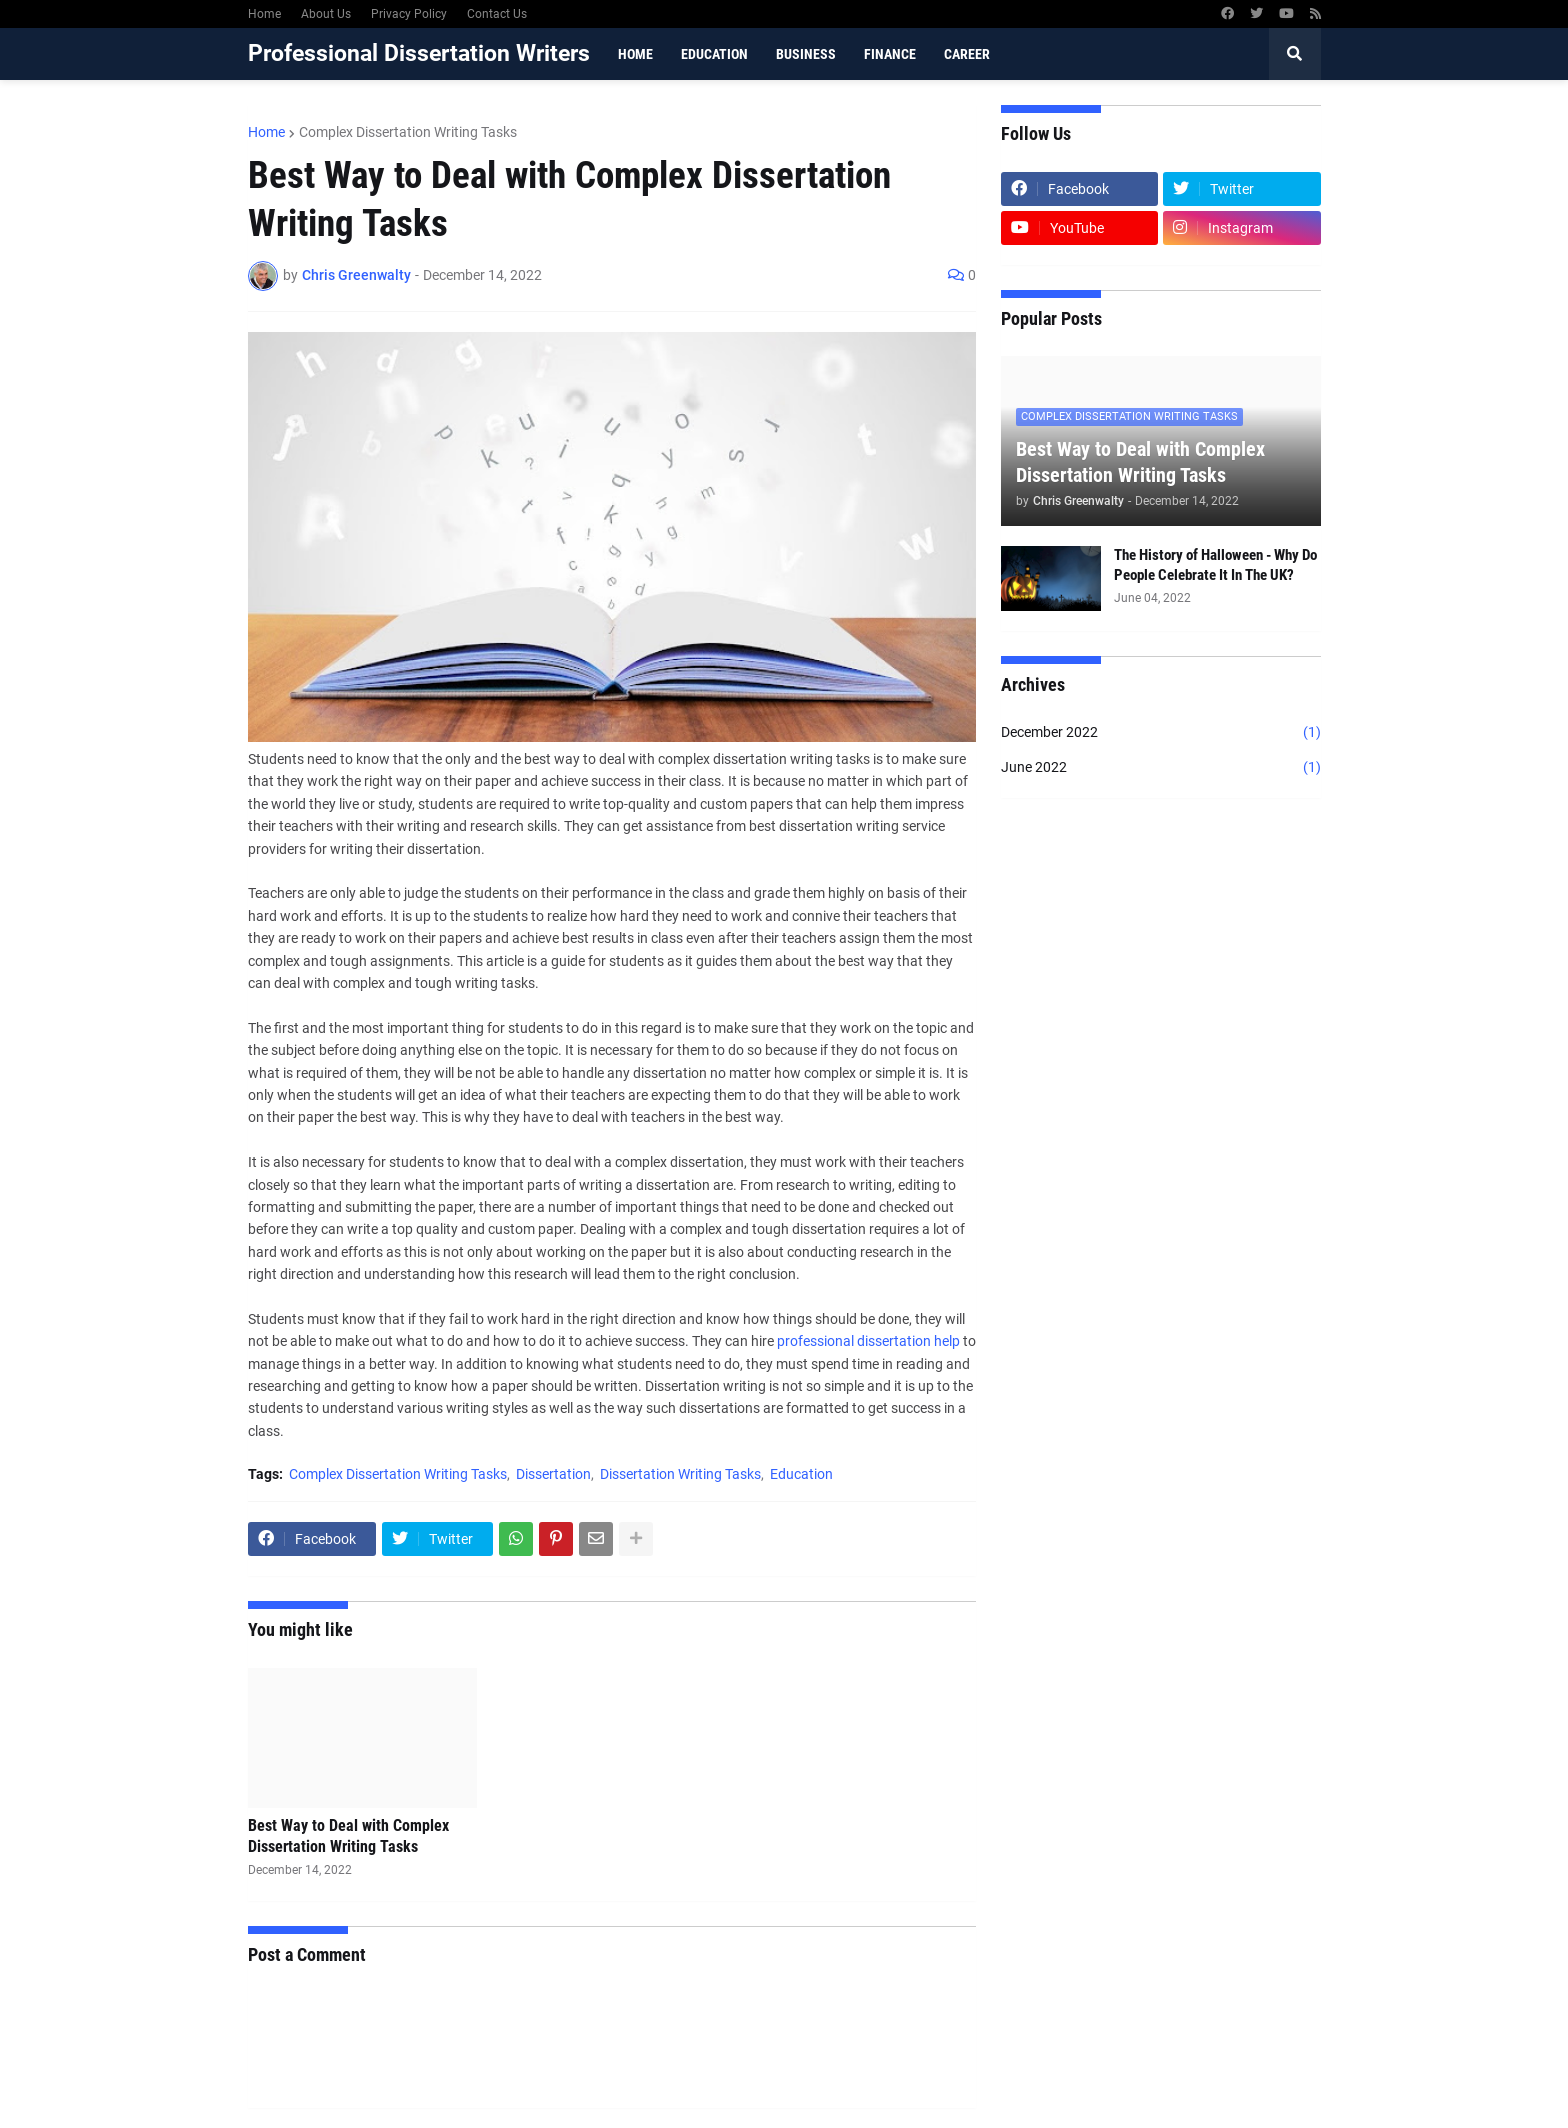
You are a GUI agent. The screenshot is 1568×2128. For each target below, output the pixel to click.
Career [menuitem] (967, 54)
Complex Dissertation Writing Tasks (408, 132)
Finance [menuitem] (890, 54)
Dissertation (553, 1474)
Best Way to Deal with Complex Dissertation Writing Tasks (348, 1836)
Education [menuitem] (714, 54)
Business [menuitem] (806, 54)
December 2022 (1161, 733)
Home (264, 14)
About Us (326, 14)
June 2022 (1161, 768)
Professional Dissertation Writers (419, 53)
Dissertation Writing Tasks (680, 1474)
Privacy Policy (409, 14)
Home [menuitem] (635, 54)
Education (801, 1474)
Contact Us (497, 14)
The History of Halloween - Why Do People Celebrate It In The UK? (1215, 565)
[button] (1295, 54)
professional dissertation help (868, 1341)
